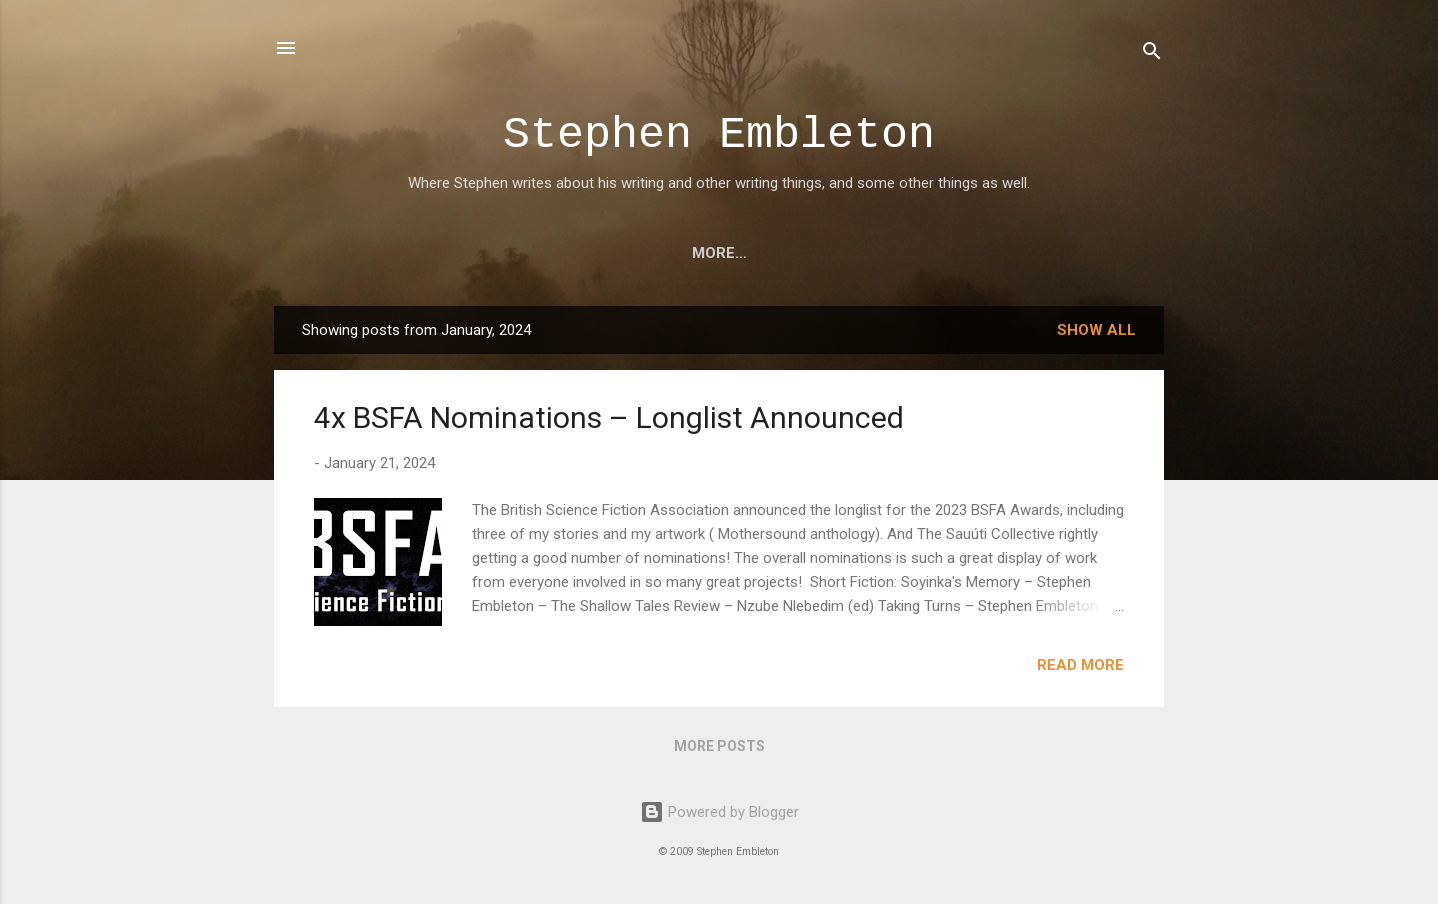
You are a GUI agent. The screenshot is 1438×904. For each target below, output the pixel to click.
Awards (810, 253)
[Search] (1152, 54)
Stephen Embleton (719, 135)
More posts (719, 746)
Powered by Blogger (719, 812)
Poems (714, 253)
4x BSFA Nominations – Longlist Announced (609, 417)
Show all (1096, 330)
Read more (1080, 665)
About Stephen (942, 253)
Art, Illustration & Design (542, 253)
